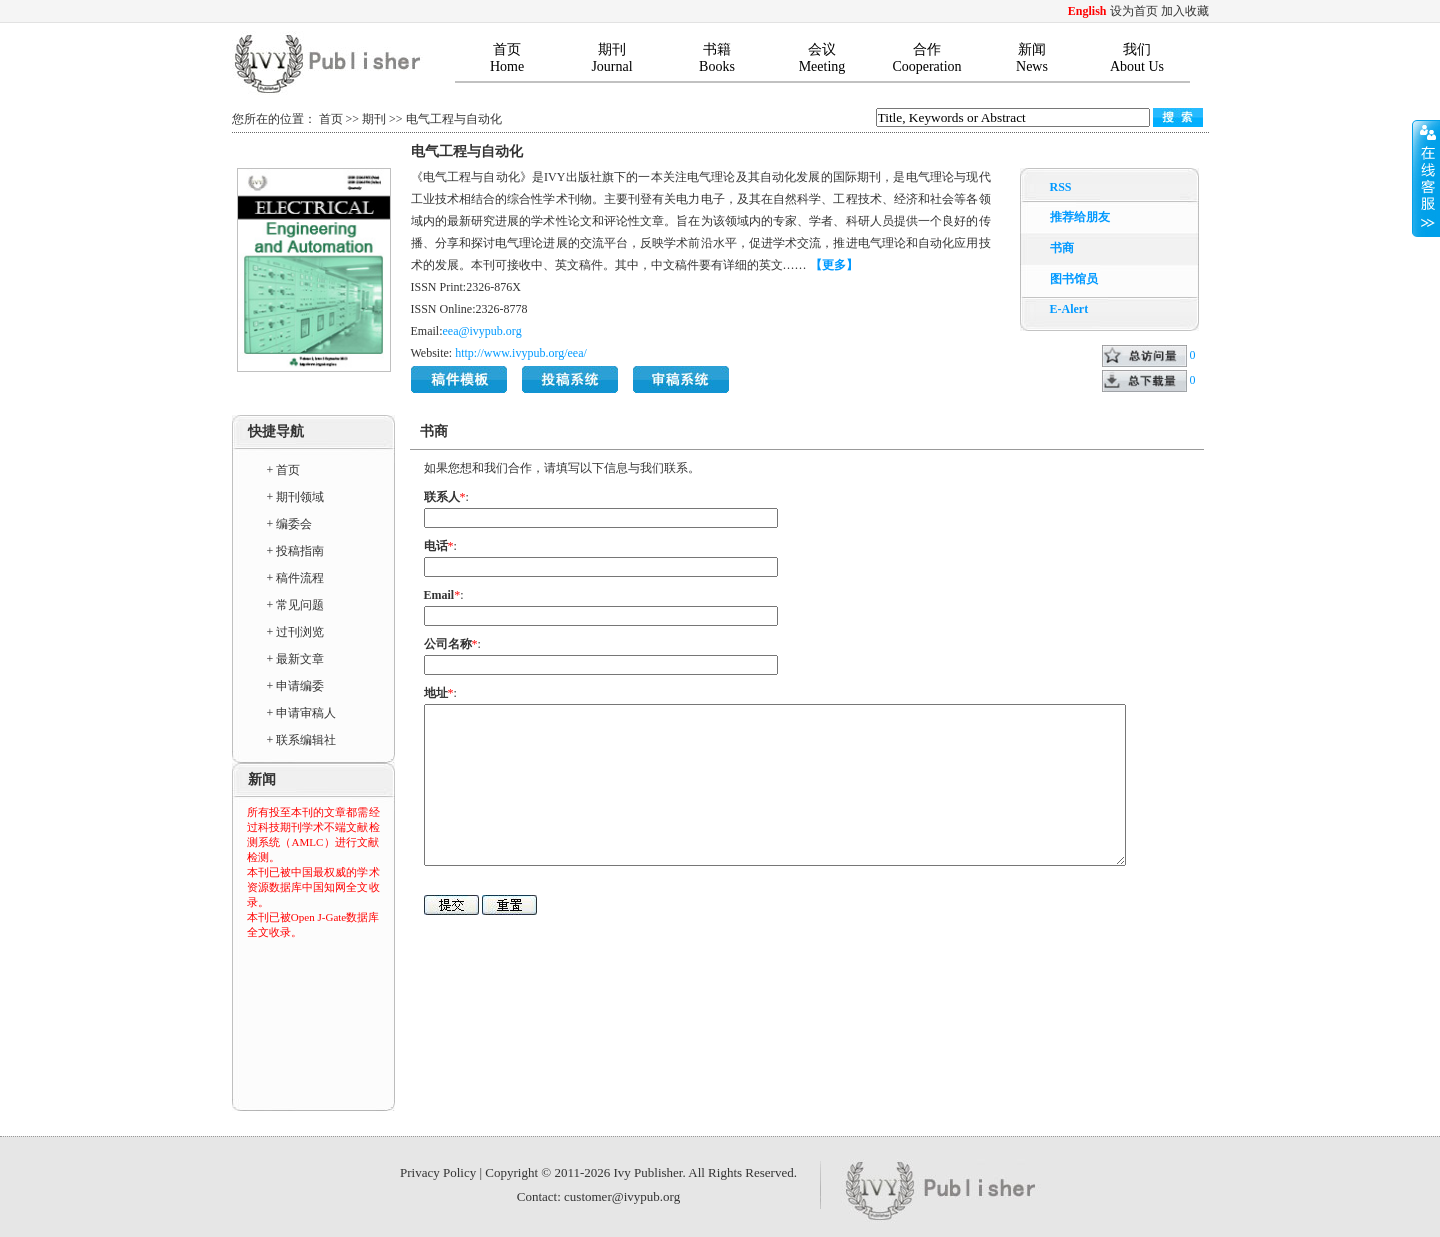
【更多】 (834, 265)
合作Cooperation (926, 58)
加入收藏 (1185, 11)
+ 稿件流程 (296, 578)
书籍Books (717, 58)
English (1087, 11)
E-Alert (1069, 309)
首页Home (507, 58)
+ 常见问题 (296, 605)
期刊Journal (611, 58)
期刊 (374, 119)
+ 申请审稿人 (302, 713)
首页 (331, 119)
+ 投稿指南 (296, 551)
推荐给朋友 (1080, 217)
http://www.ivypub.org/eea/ (521, 353)
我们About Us (1137, 58)
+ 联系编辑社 (302, 740)
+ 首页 (284, 470)
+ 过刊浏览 (296, 632)
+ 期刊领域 (296, 497)
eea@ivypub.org (482, 331)
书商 (1062, 248)
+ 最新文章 (296, 659)
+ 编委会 (290, 524)
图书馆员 (1074, 279)
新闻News (1032, 58)
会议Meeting (822, 58)
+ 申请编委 (296, 686)
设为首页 (1134, 11)
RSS (1061, 187)
